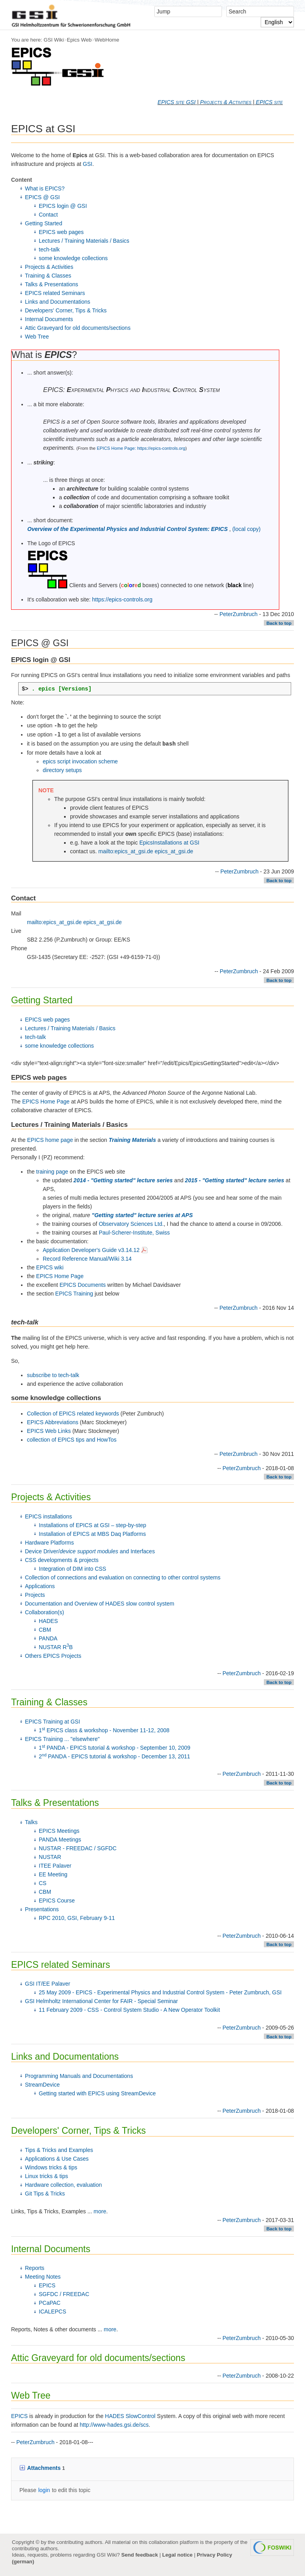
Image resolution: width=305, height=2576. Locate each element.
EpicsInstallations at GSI (169, 842)
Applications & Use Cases (57, 2159)
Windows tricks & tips (51, 2167)
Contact (48, 214)
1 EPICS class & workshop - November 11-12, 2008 (104, 1730)
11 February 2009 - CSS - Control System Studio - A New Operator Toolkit (129, 2010)
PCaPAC (50, 2303)
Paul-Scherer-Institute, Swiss (134, 1232)
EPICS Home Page (46, 1101)
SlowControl (140, 2416)
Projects (35, 1595)
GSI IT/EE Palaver (47, 1984)
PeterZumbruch (239, 614)
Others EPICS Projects (53, 1656)
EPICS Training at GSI (52, 1721)
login (44, 2490)
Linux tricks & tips (46, 2176)
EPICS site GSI (176, 102)
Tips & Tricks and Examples (59, 2150)
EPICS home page (50, 1140)
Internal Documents (49, 319)
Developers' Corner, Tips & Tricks (66, 310)
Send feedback (139, 2555)
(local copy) (246, 529)
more (100, 2211)
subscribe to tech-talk (53, 1375)
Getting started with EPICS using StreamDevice (97, 2093)
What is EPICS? (44, 188)
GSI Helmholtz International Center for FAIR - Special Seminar (101, 2001)
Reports (34, 2268)
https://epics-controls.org (122, 599)
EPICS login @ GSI (63, 206)
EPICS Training (74, 1293)
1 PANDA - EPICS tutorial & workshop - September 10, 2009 (114, 1748)
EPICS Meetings (59, 1831)
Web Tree (37, 336)
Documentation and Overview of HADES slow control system (99, 1603)
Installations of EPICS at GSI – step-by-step (92, 1525)
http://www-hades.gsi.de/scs (114, 2425)
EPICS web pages (61, 232)
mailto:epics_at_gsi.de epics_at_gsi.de (146, 851)
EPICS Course (57, 1900)
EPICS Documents (83, 1285)
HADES (48, 1621)
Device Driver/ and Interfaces (90, 1551)
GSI (87, 164)
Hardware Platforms (49, 1542)
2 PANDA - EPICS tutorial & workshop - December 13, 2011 (114, 1756)
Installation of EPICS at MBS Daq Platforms (92, 1534)
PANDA (48, 1638)
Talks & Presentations (51, 284)
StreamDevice (42, 2084)
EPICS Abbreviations (52, 1422)
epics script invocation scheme (80, 761)
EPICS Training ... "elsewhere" (62, 1739)
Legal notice (177, 2555)
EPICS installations (48, 1516)
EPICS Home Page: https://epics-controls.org (141, 448)
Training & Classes (48, 275)
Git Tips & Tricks (45, 2193)
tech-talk (49, 249)
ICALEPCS (52, 2311)
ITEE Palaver (55, 1866)
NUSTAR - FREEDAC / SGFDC (78, 1848)
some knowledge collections (73, 258)
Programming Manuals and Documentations (79, 2076)
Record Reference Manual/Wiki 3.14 (87, 1259)
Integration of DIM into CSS (72, 1569)
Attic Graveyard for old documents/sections (78, 328)
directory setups (62, 770)
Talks (31, 1822)
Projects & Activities (226, 102)
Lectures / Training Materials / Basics (84, 241)
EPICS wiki (49, 1267)
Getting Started (43, 223)
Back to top (278, 623)
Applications (40, 1586)
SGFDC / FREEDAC (64, 2294)
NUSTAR (50, 1857)
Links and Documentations (57, 302)
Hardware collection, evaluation (63, 2185)
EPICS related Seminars (55, 293)
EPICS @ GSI (42, 197)
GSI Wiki (54, 40)
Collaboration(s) (44, 1612)
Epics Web (79, 40)
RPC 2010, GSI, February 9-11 (77, 1918)
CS (42, 1883)
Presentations (42, 1909)
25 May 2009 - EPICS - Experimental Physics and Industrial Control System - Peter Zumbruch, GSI (160, 1992)
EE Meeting (53, 1874)
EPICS (47, 2285)
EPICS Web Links (49, 1431)
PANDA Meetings (60, 1839)
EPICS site (269, 102)
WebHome (107, 40)
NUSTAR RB (56, 1647)
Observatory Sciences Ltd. (131, 1224)
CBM (45, 1630)
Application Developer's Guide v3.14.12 (95, 1250)
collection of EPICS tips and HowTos (71, 1439)
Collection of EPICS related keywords (73, 1413)
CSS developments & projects (62, 1560)
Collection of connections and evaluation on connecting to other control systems (122, 1577)
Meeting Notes (43, 2277)
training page (52, 1171)
